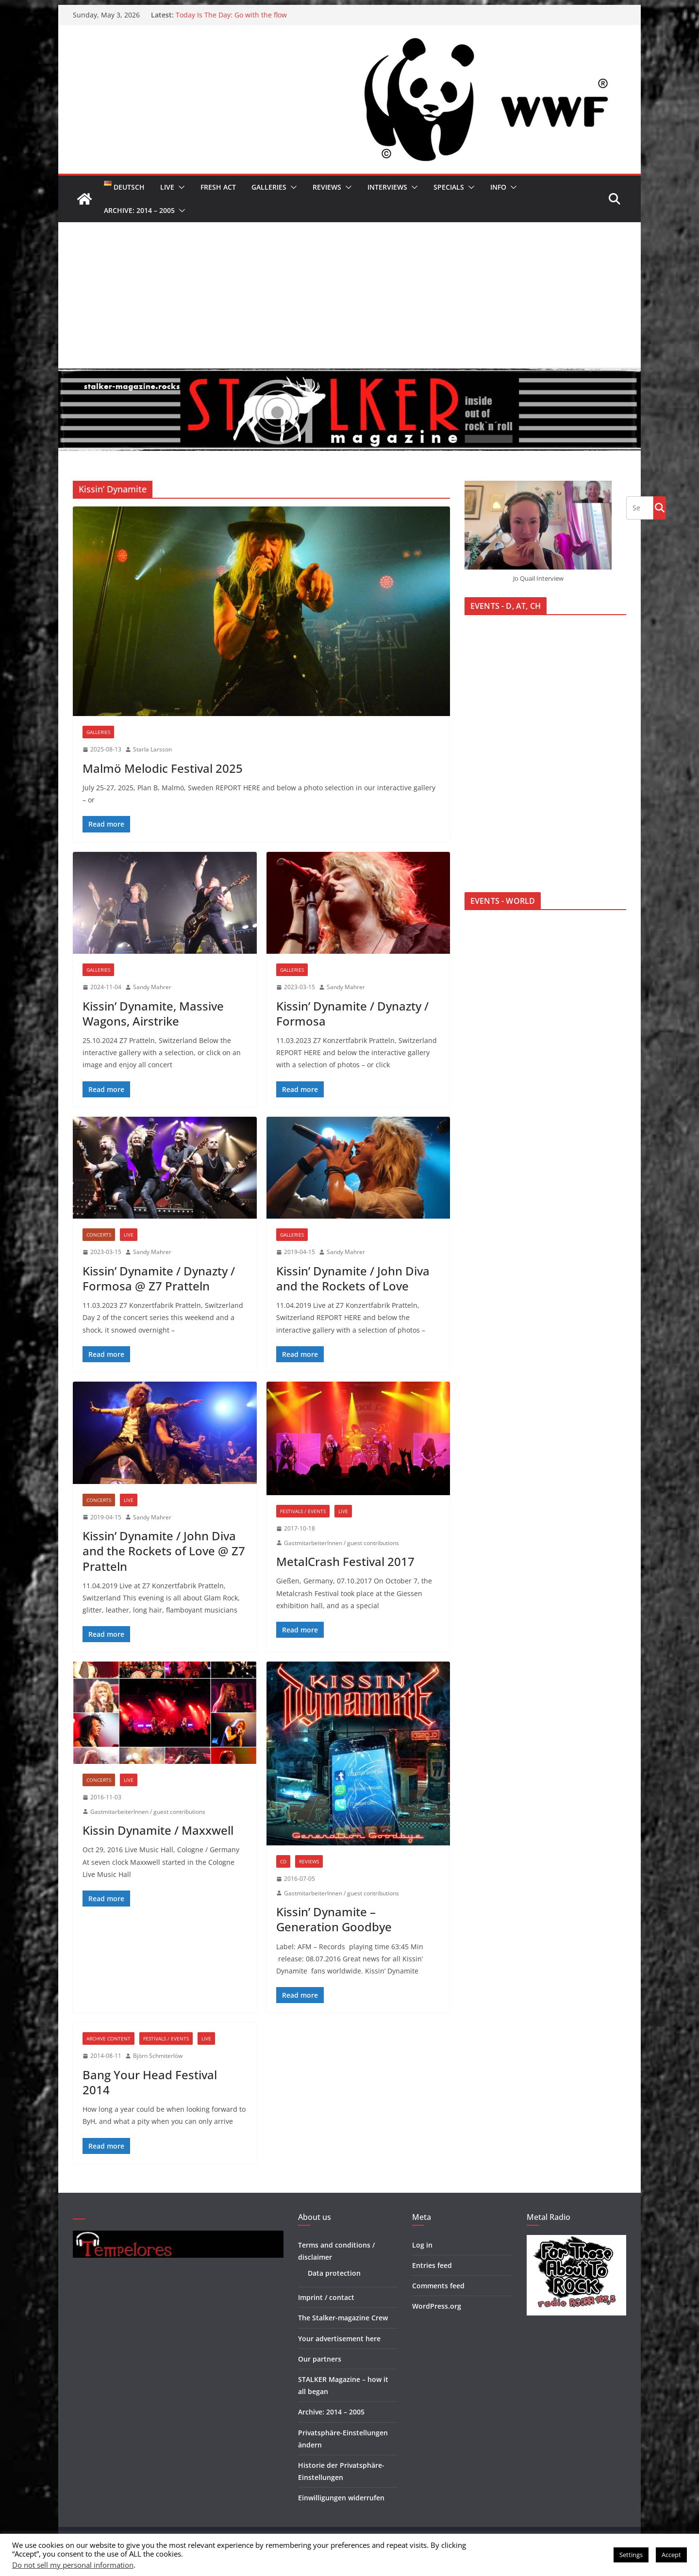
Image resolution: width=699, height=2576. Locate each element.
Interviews (387, 187)
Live (167, 187)
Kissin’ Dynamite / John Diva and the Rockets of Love (353, 1278)
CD (283, 1861)
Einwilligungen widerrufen (341, 2497)
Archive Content (108, 2038)
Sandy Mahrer (152, 987)
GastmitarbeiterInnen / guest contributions (341, 1543)
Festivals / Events (303, 1511)
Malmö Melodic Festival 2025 (163, 768)
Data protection (334, 2273)
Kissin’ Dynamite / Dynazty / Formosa (352, 1013)
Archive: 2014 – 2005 (139, 210)
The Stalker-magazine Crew (343, 2317)
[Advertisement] (349, 295)
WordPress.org (436, 2306)
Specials (448, 187)
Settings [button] (631, 2554)
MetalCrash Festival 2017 (345, 1561)
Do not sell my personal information (72, 2565)
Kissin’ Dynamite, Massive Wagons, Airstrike (153, 1013)
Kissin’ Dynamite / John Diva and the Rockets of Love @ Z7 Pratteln (164, 1551)
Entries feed (432, 2265)
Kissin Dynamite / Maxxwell (158, 1830)
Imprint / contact (326, 2297)
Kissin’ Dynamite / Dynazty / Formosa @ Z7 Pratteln (159, 1278)
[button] (179, 187)
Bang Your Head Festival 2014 (150, 2082)
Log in (422, 2245)
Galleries (268, 187)
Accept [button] (671, 2554)
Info (498, 187)
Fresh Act (218, 187)
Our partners (319, 2359)
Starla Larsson (152, 749)
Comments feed (438, 2285)
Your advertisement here (339, 2338)
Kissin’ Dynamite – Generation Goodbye (334, 1919)
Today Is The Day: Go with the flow (231, 14)
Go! (659, 507)
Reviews (327, 187)
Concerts (98, 1234)
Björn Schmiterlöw (158, 2056)
